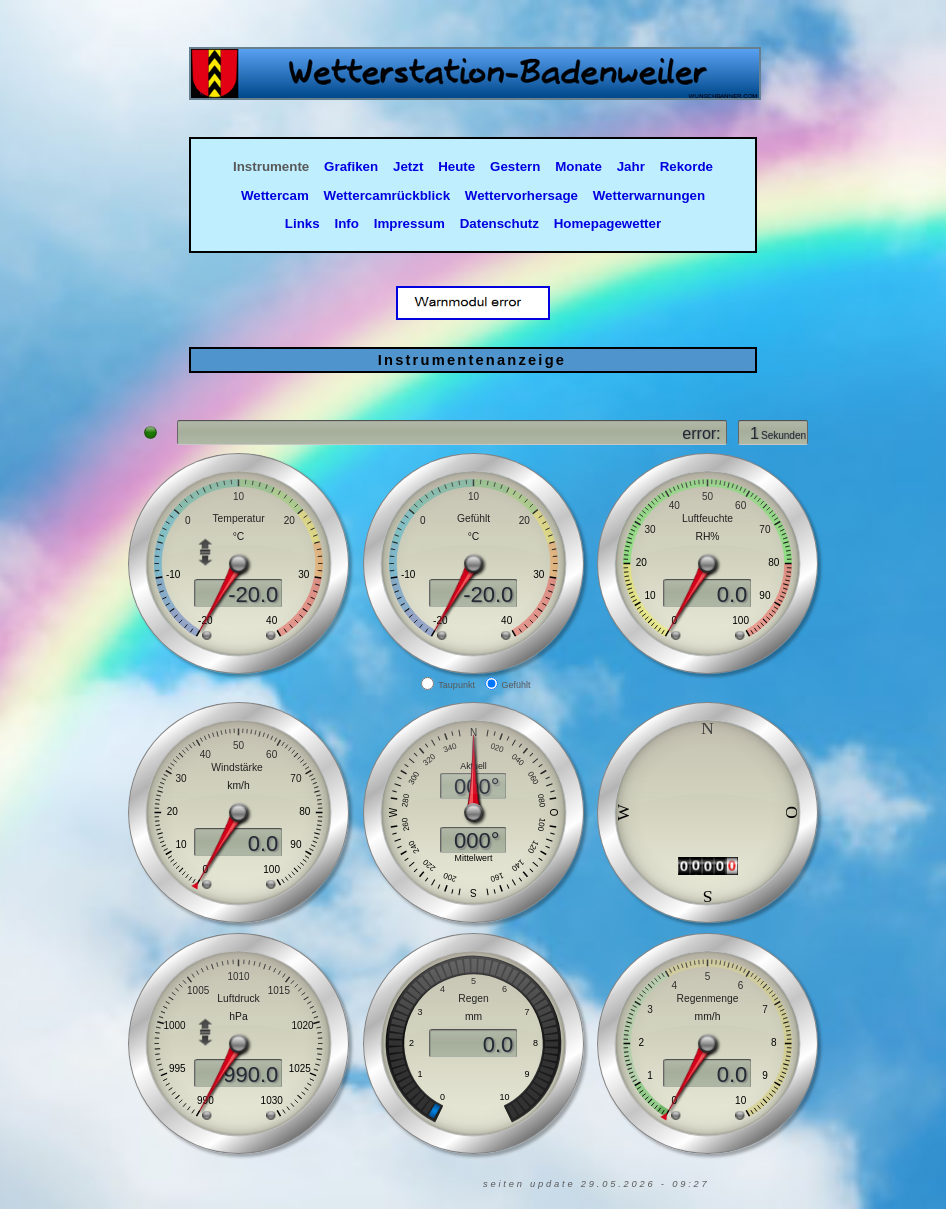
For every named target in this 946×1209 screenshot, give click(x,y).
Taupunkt (456, 685)
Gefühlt (516, 685)
